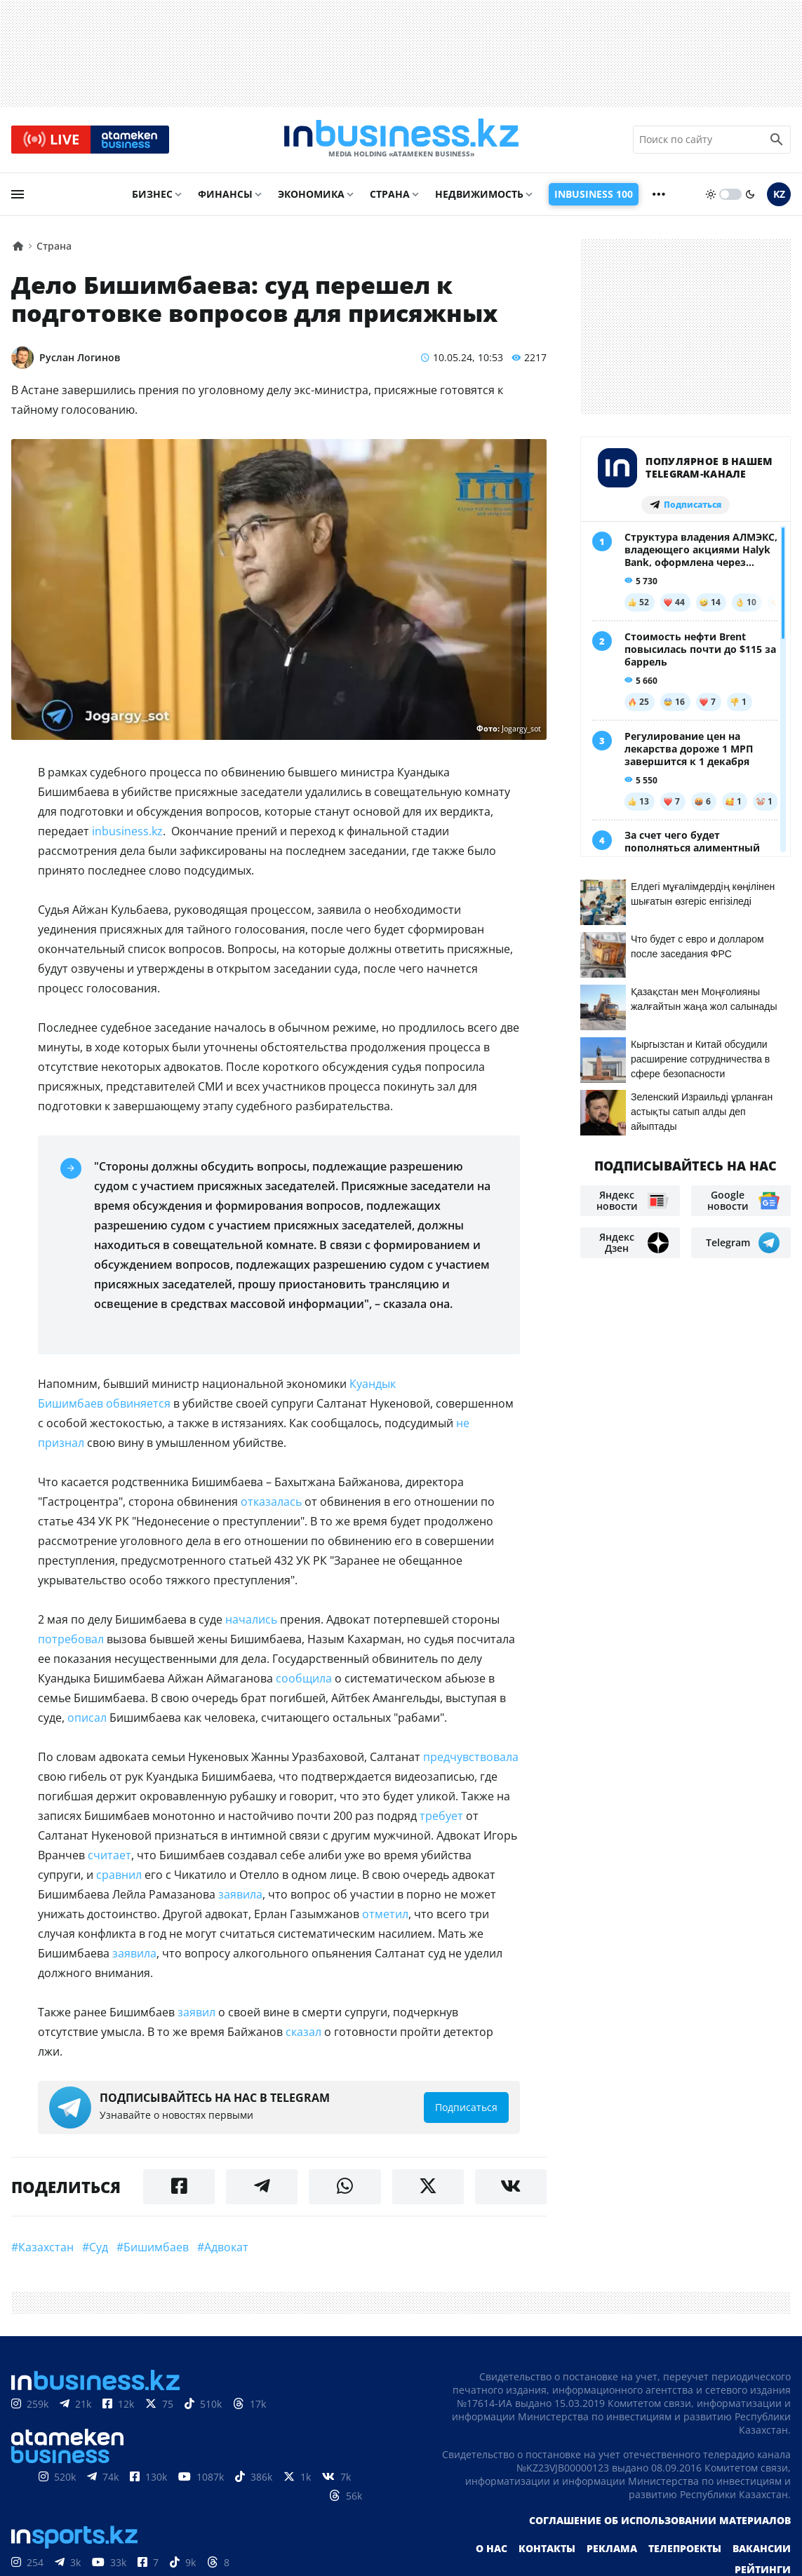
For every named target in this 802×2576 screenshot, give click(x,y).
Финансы (225, 194)
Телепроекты (684, 2548)
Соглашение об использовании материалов (660, 2520)
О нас (491, 2548)
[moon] (750, 194)
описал (87, 1717)
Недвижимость (479, 194)
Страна (390, 194)
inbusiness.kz (127, 831)
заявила (240, 1894)
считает (109, 1855)
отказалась (271, 1501)
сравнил (119, 1874)
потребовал (71, 1639)
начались (251, 1619)
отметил (385, 1914)
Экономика (311, 194)
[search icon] (777, 140)
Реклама (612, 2548)
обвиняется (138, 1403)
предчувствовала (471, 1757)
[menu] (17, 194)
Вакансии (762, 2548)
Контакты (547, 2548)
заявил (196, 2012)
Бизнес (152, 194)
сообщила (304, 1678)
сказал (303, 2031)
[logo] (401, 139)
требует (441, 1815)
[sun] (710, 194)
